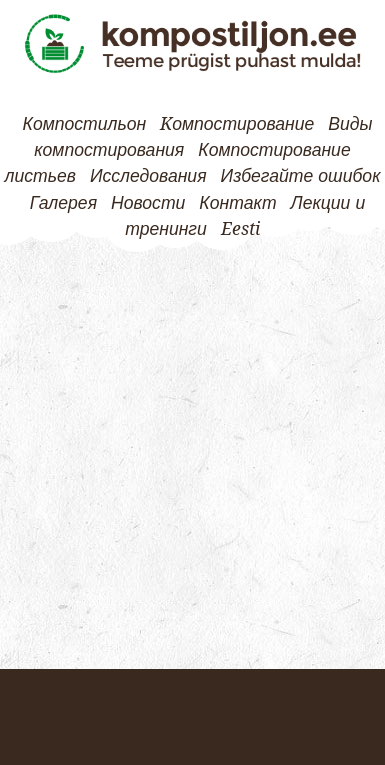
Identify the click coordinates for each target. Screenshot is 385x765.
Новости (148, 203)
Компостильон (85, 124)
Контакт (237, 203)
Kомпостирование (237, 124)
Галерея (63, 203)
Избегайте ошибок (301, 176)
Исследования (148, 176)
